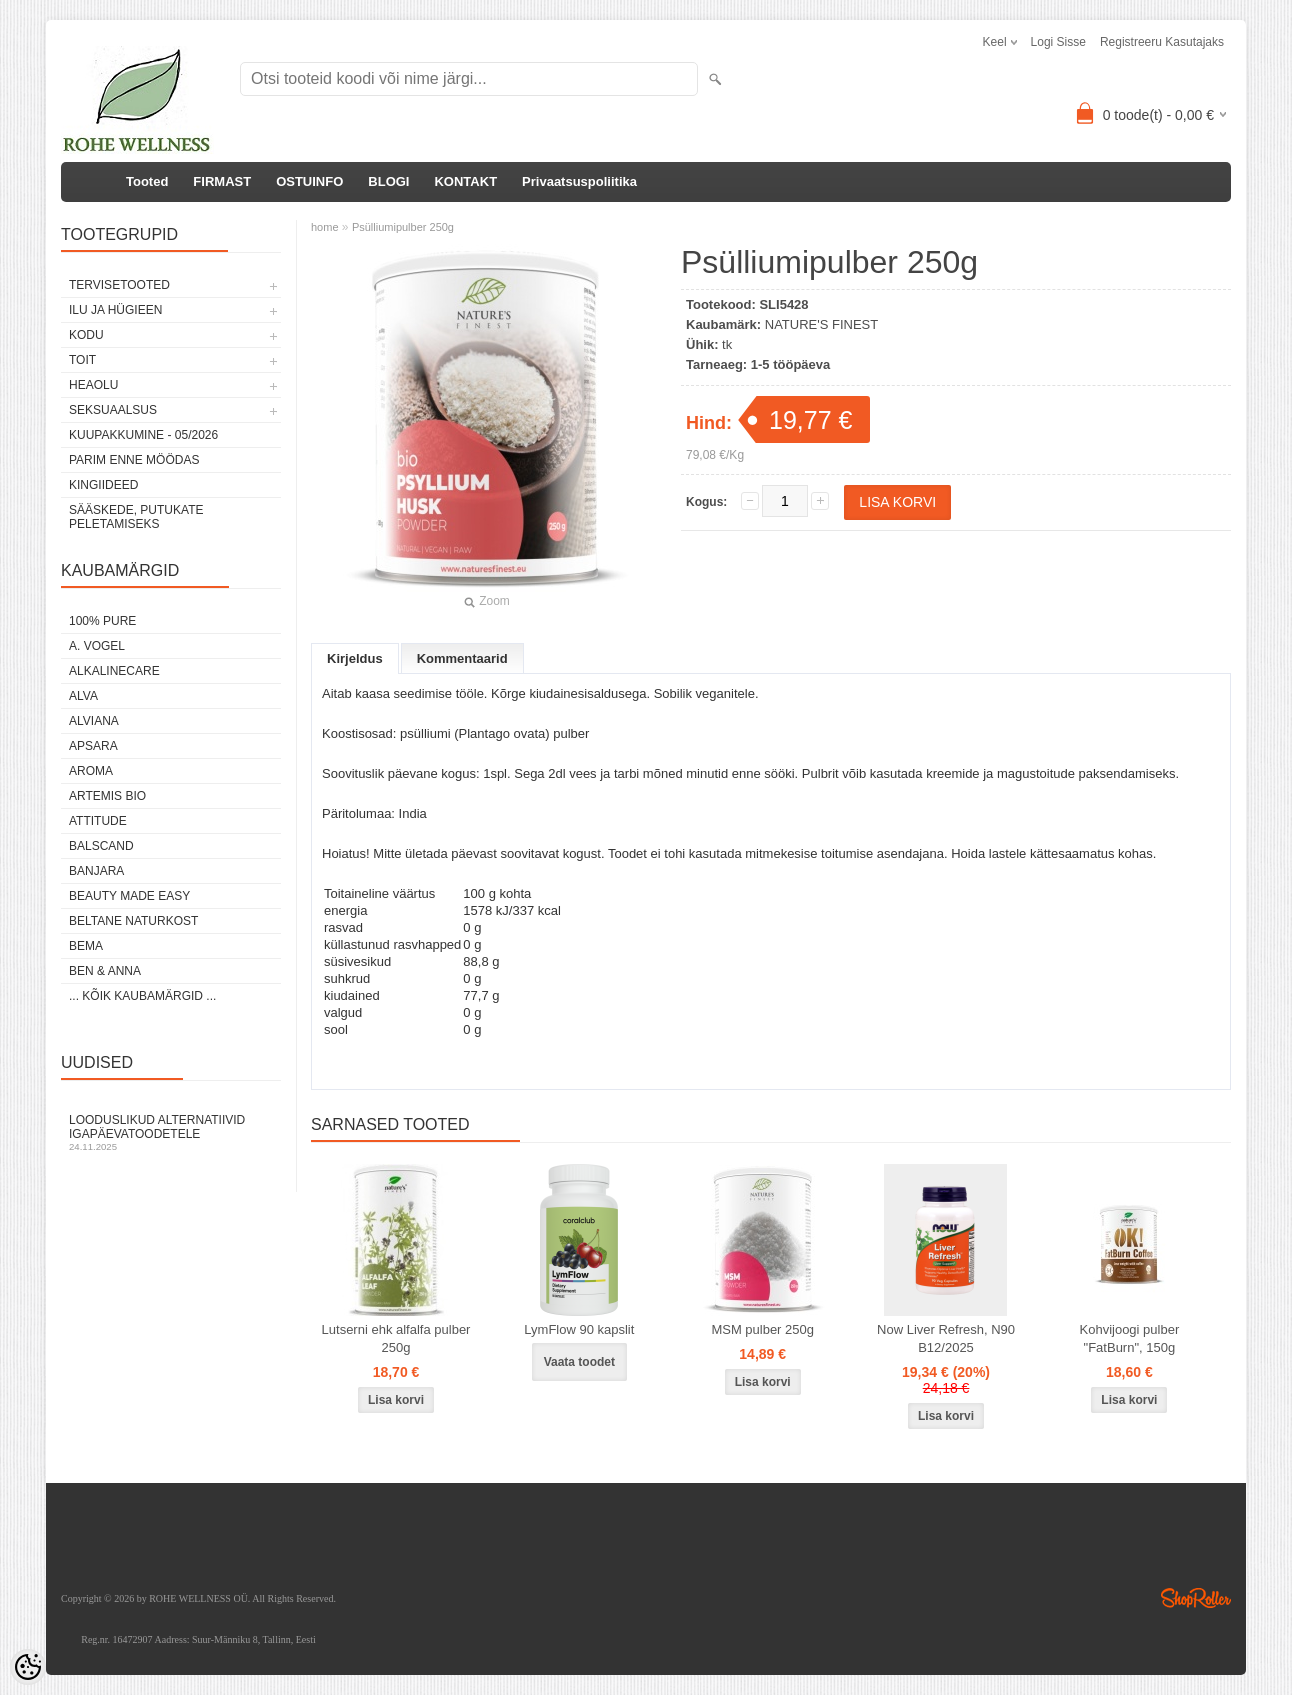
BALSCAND (101, 846)
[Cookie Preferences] (28, 1667)
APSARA (93, 746)
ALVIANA (94, 721)
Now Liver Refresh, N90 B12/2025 (946, 1338)
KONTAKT (465, 181)
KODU (86, 335)
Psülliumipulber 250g (403, 227)
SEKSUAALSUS (113, 410)
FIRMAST (222, 181)
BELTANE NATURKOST (133, 921)
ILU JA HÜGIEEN (115, 310)
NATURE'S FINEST (821, 324)
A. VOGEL (97, 646)
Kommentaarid (462, 658)
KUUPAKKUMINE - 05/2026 (143, 435)
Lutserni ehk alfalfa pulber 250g (396, 1338)
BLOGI (388, 181)
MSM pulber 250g (762, 1329)
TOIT (82, 360)
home (325, 227)
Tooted (147, 181)
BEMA (86, 946)
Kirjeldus (355, 658)
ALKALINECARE (114, 671)
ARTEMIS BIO (107, 796)
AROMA (91, 771)
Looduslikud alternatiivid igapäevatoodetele (171, 1132)
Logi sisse (1058, 42)
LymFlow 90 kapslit (579, 1329)
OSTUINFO (309, 181)
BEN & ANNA (105, 971)
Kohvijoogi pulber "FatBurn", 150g (1130, 1338)
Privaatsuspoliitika (579, 181)
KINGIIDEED (103, 485)
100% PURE (102, 621)
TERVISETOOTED (119, 285)
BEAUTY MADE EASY (129, 896)
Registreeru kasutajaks (1162, 42)
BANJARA (96, 871)
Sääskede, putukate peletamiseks (136, 517)
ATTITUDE (98, 821)
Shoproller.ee (1196, 1598)
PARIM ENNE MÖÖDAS (134, 460)
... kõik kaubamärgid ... (142, 996)
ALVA (83, 696)
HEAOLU (93, 385)
